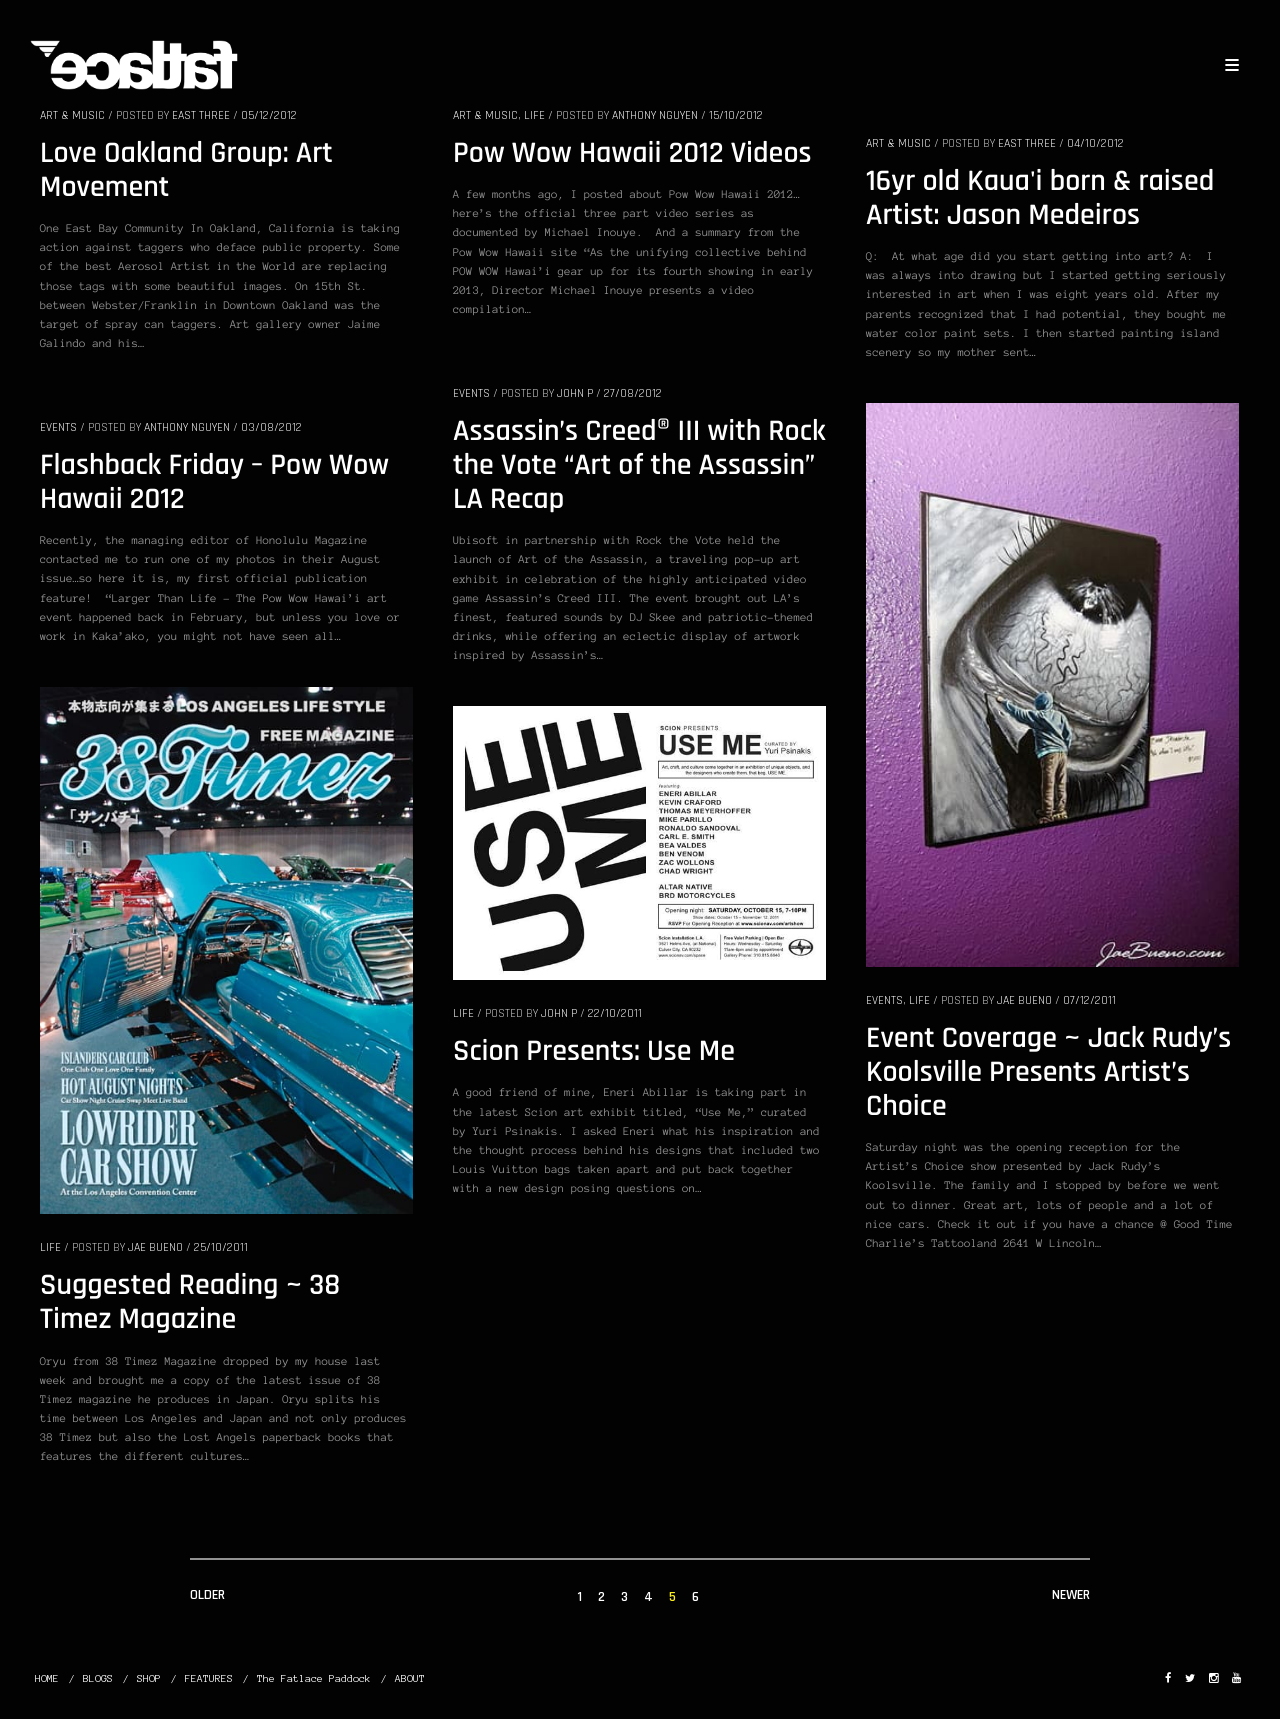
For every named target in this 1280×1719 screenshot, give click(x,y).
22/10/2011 (615, 1013)
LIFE (534, 115)
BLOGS (98, 1678)
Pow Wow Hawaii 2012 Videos (632, 154)
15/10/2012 (736, 115)
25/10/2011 (221, 1247)
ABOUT (410, 1678)
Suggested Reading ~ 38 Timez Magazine (190, 1303)
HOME (47, 1678)
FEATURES (209, 1678)
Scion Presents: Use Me (594, 1052)
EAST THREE (201, 115)
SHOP (149, 1678)
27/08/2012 (633, 393)
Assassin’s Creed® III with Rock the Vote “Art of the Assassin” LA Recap (639, 466)
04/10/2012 (1095, 143)
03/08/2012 (271, 427)
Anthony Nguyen (655, 115)
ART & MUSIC (72, 115)
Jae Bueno (1024, 1000)
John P (575, 393)
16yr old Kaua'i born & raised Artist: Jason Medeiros (1040, 199)
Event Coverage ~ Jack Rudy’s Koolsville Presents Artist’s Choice (1048, 1073)
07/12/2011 (1089, 1000)
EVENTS (471, 393)
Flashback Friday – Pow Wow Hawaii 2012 (214, 483)
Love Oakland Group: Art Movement (186, 171)
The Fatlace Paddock (314, 1678)
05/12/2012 (269, 115)
